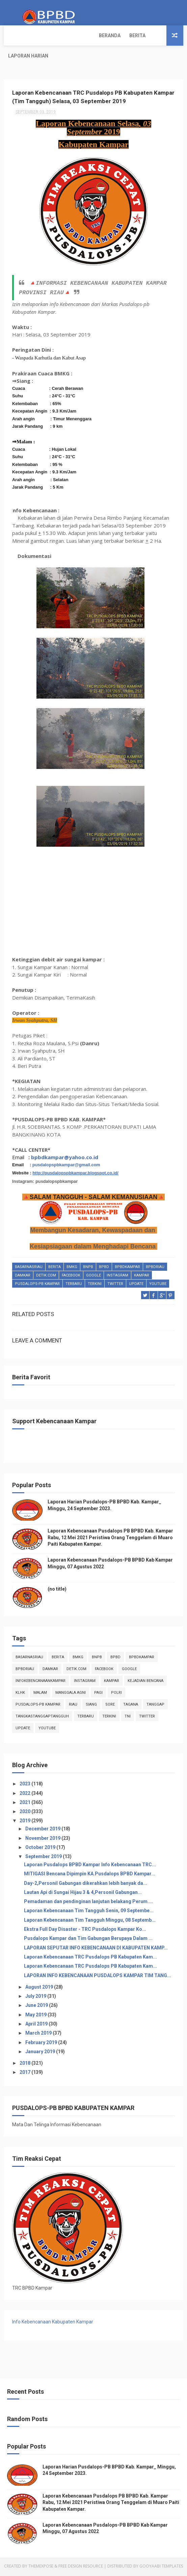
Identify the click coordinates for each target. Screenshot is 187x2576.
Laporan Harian (83, 35)
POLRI (116, 1694)
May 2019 (36, 2016)
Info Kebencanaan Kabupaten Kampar (52, 2323)
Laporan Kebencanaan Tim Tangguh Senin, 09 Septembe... (89, 1912)
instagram (117, 1281)
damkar (22, 1281)
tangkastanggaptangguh (42, 1718)
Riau (73, 1706)
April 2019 (37, 2025)
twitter (115, 1289)
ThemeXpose (40, 2567)
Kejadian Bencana (145, 1682)
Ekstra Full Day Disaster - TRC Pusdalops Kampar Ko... (85, 1930)
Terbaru (73, 1289)
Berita (46, 35)
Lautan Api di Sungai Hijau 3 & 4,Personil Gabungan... (83, 1893)
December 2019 (43, 1830)
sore (110, 1706)
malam (40, 1694)
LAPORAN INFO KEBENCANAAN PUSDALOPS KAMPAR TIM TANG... (97, 1977)
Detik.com (46, 1281)
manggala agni (70, 1694)
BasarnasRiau (29, 1272)
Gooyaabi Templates (161, 2567)
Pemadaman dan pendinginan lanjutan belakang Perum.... (88, 1902)
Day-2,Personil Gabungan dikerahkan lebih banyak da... (85, 1884)
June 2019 (37, 2007)
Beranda (19, 35)
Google (93, 1281)
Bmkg (71, 1272)
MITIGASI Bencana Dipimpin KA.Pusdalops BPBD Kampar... (89, 1875)
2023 (25, 1785)
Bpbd (104, 1272)
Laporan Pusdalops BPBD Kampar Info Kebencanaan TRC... (90, 1866)
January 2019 (40, 2053)
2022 (25, 1794)
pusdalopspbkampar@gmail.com (66, 1170)
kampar (141, 1281)
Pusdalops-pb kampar (37, 1289)
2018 (25, 2064)
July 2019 (36, 1997)
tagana (130, 1706)
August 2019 (39, 1988)
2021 (25, 1803)
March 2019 (39, 2034)
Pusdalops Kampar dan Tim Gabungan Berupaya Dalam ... (88, 1940)
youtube (157, 1289)
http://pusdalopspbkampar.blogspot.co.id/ (75, 1178)
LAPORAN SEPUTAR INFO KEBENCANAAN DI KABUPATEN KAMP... (96, 1949)
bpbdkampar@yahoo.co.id (64, 1163)
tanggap (155, 1706)
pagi (98, 1694)
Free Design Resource (80, 2567)
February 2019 (41, 2043)
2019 (25, 1822)
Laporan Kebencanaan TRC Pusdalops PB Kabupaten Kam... (90, 1958)
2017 (25, 2074)
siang (91, 1706)
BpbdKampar (127, 1272)
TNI (128, 1718)
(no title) (57, 1590)
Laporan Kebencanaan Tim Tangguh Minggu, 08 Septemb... (90, 1921)
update (136, 1289)
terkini (95, 1289)
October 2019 (40, 1848)
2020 (25, 1813)
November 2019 (43, 1839)
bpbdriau (155, 1272)
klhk (20, 1694)
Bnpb (88, 1272)
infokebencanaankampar (40, 1682)
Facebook (71, 1281)
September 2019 (44, 1857)
